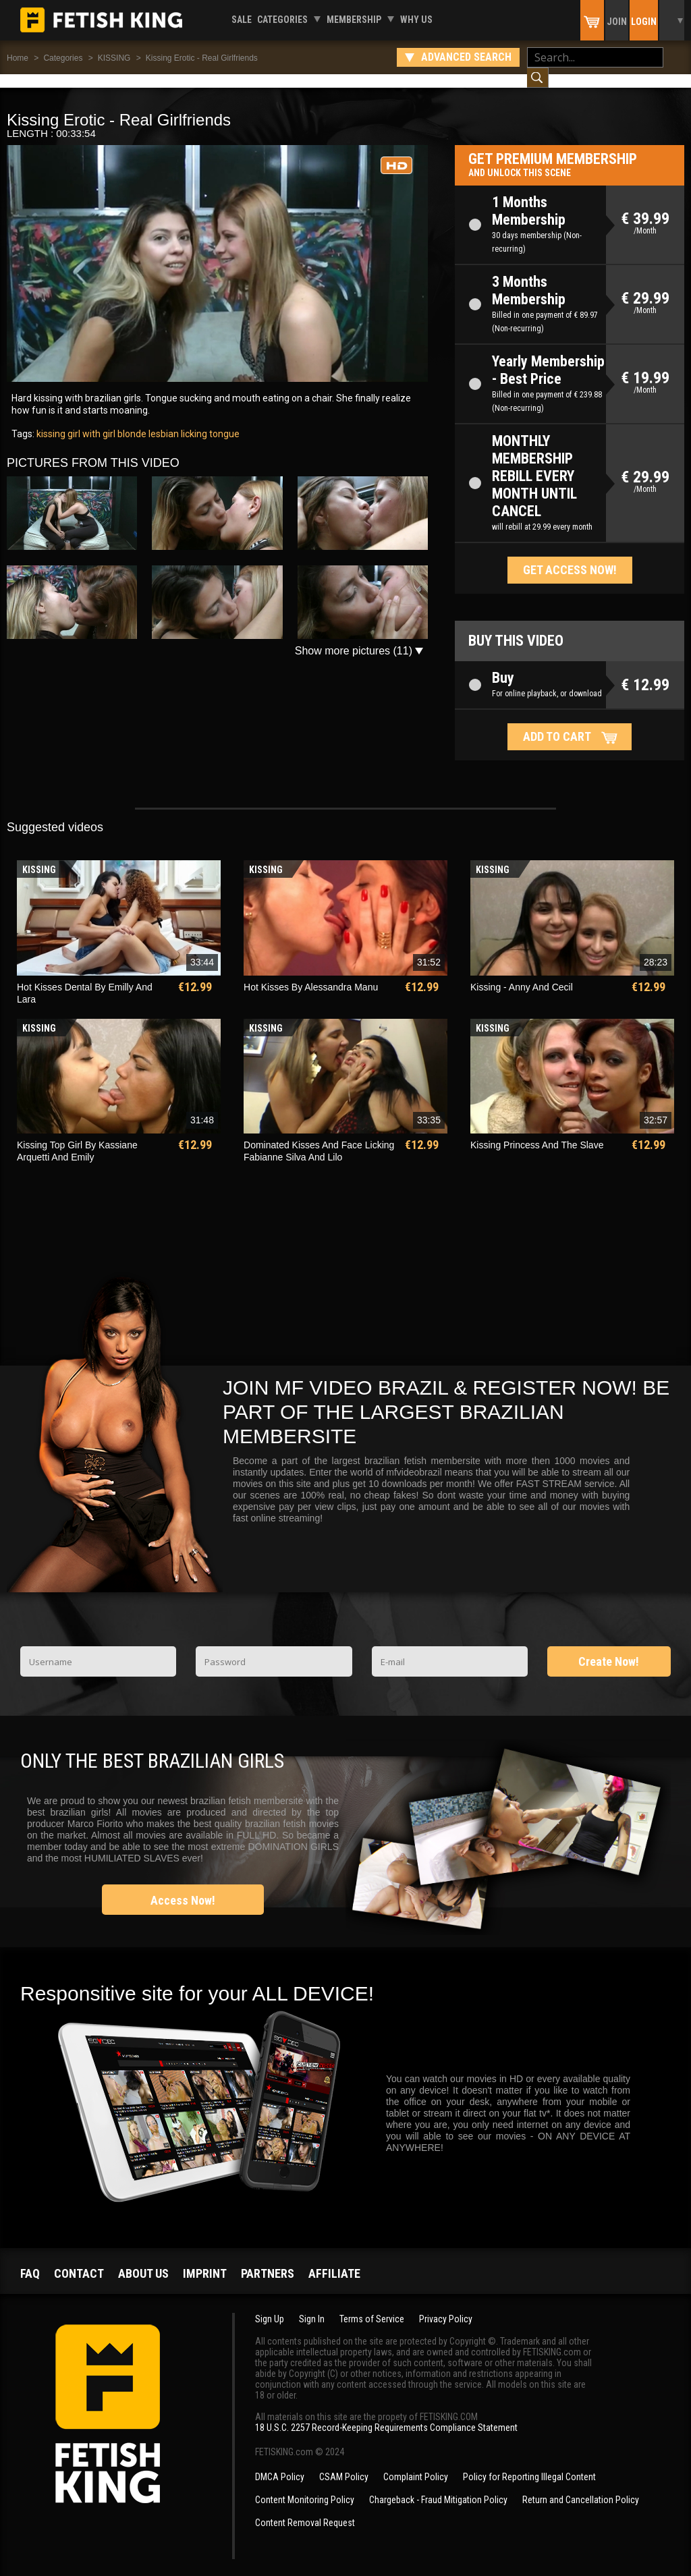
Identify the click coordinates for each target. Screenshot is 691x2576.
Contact (79, 2260)
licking (193, 420)
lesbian (162, 420)
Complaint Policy (415, 2463)
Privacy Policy (445, 2305)
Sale (241, 19)
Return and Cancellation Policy (580, 2486)
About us (143, 2260)
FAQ (30, 2260)
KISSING (114, 58)
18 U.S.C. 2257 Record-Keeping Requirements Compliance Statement (386, 2414)
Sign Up (269, 2305)
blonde (130, 420)
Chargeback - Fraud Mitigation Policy (438, 2486)
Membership (354, 19)
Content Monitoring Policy (304, 2486)
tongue (223, 420)
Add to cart (557, 723)
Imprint (205, 2260)
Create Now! (608, 1648)
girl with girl (90, 420)
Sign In (312, 2305)
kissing (50, 420)
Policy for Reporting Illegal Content (529, 2463)
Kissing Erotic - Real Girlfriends (202, 58)
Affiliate (334, 2260)
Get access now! (570, 556)
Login (644, 21)
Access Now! (182, 1887)
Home (17, 58)
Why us (416, 19)
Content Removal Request (305, 2509)
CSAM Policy (343, 2463)
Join (617, 21)
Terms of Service (371, 2305)
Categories (282, 19)
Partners (267, 2260)
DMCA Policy (279, 2463)
